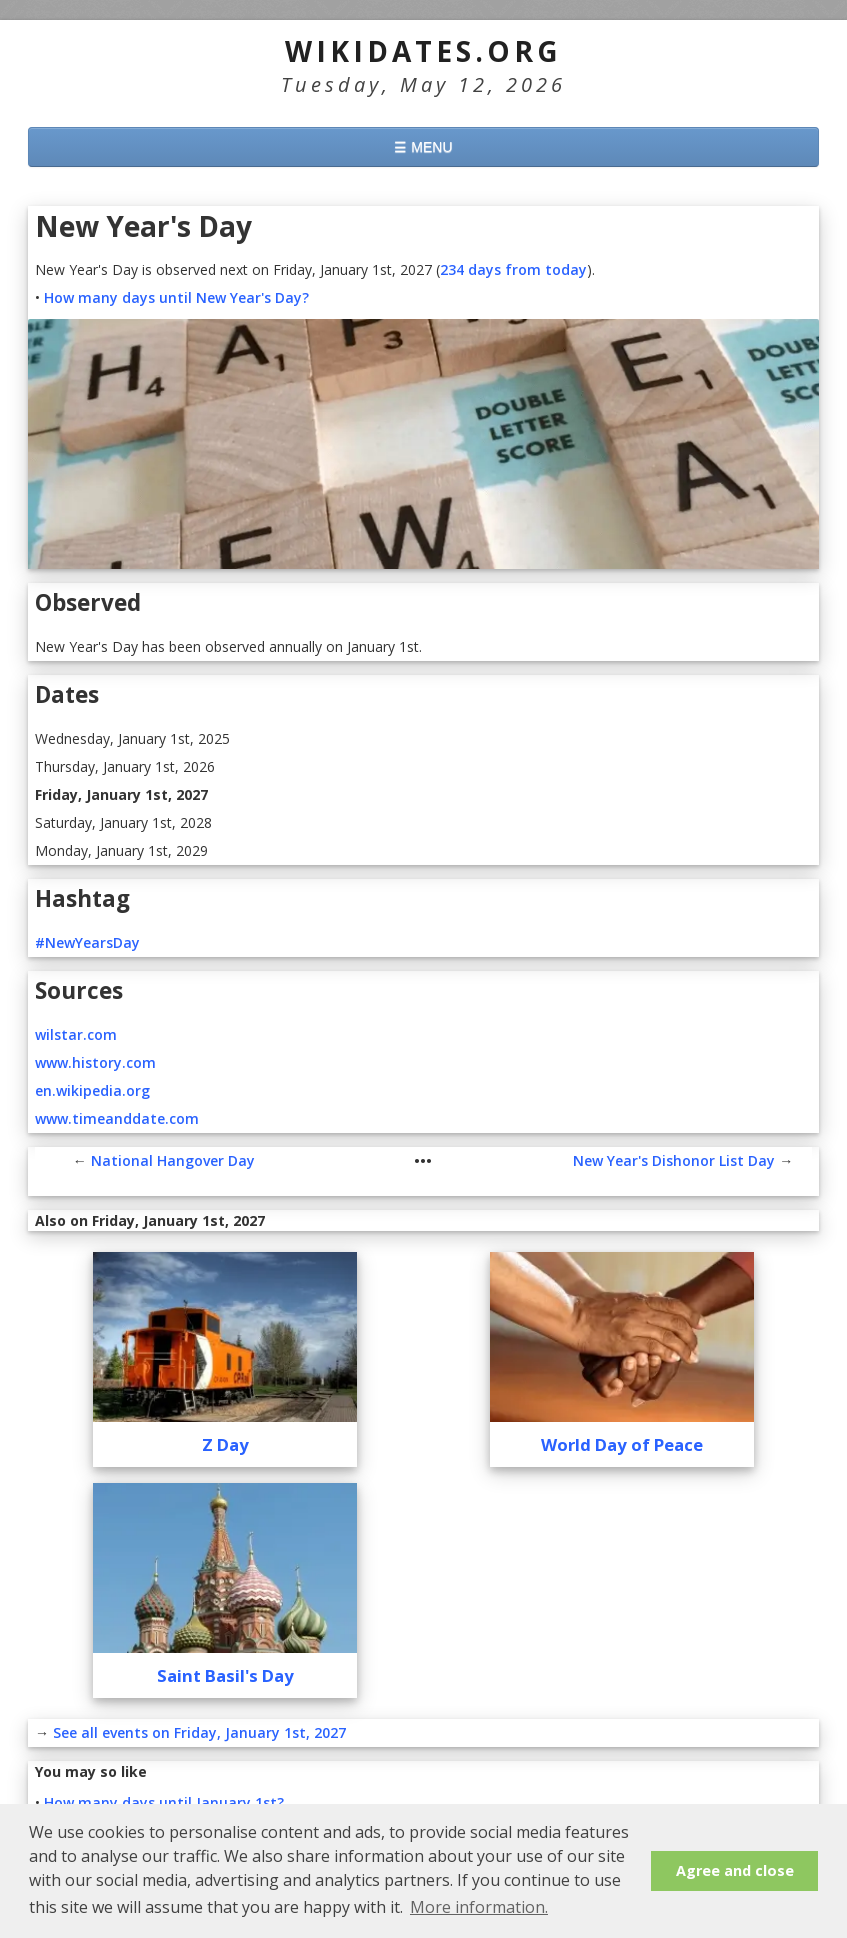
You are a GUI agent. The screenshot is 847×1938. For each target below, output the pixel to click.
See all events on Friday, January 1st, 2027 (199, 1732)
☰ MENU (423, 147)
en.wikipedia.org (92, 1090)
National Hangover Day (173, 1160)
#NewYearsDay (87, 942)
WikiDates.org (423, 51)
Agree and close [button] (735, 1870)
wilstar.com (76, 1034)
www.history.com (95, 1062)
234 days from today (513, 269)
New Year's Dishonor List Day (674, 1160)
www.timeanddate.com (117, 1118)
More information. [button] (479, 1907)
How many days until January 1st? (164, 1802)
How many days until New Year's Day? (176, 297)
